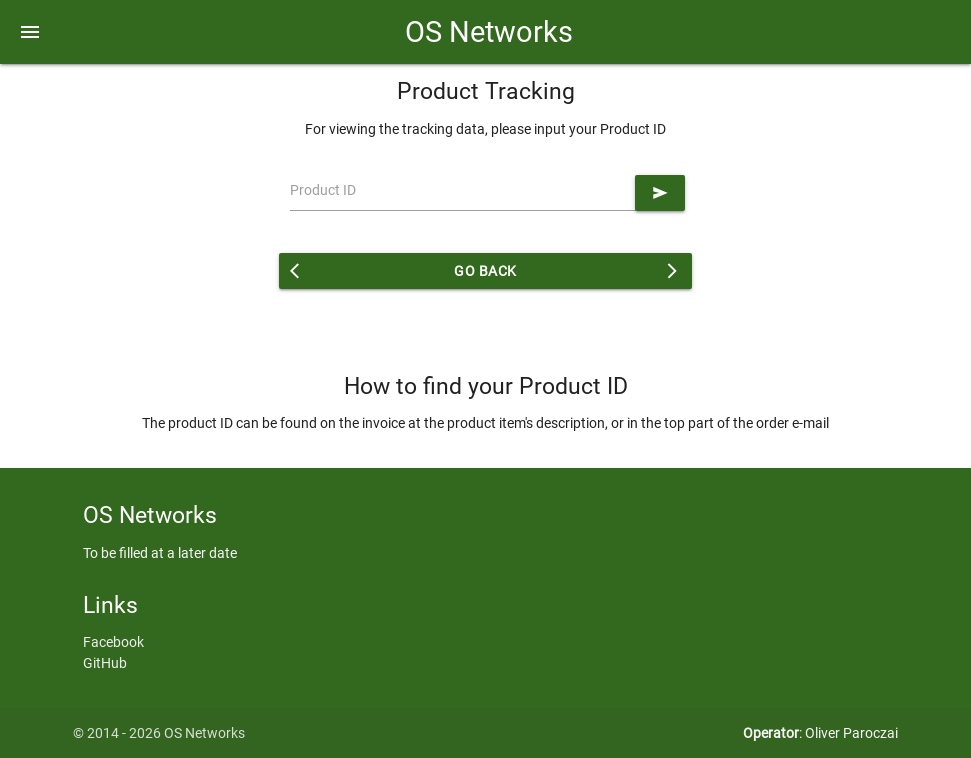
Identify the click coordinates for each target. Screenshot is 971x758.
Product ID (323, 190)
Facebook (113, 642)
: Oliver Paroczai (820, 733)
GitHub (105, 663)
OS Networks (485, 32)
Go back (486, 271)
